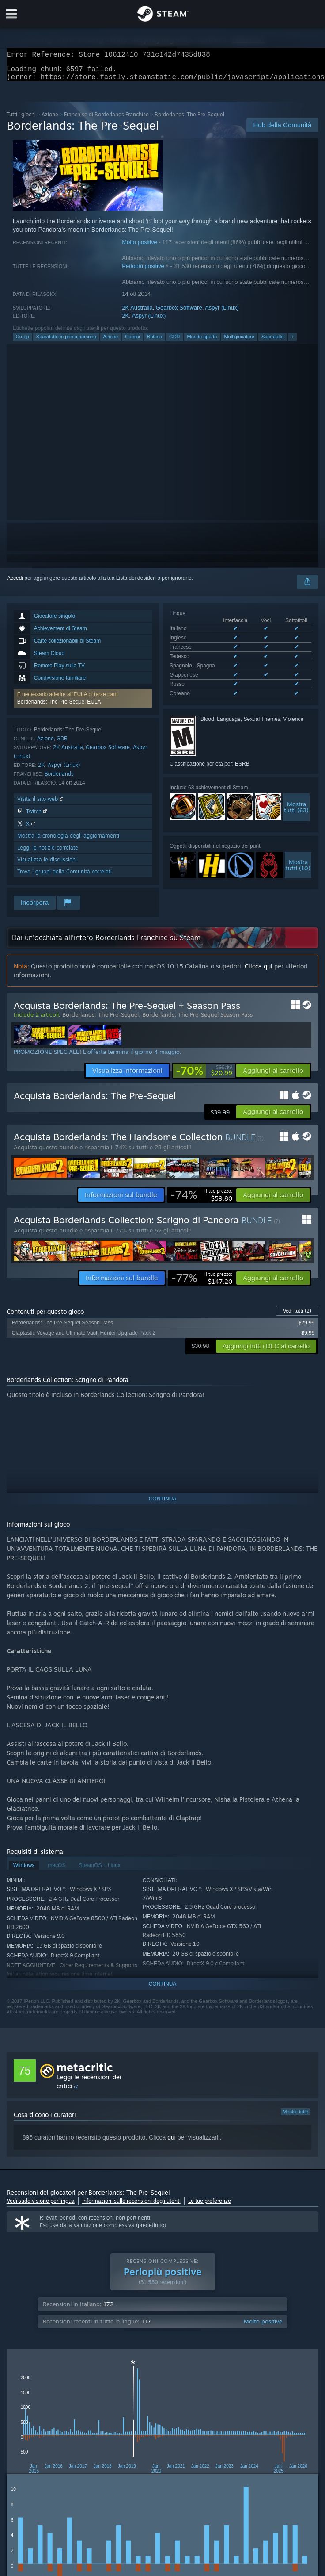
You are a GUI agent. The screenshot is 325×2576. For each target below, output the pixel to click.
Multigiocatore (239, 341)
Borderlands (59, 779)
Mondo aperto (202, 341)
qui (171, 2142)
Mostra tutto (295, 2117)
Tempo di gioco (181, 2392)
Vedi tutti (297, 1316)
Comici (132, 341)
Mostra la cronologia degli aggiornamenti (68, 841)
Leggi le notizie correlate (47, 853)
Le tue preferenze (209, 2206)
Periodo (144, 2392)
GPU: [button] (214, 2448)
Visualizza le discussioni (47, 864)
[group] (163, 2442)
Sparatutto (272, 341)
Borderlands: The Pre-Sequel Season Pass (197, 1019)
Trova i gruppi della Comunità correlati (64, 876)
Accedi (15, 583)
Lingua (107, 2392)
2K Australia (137, 313)
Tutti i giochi (21, 119)
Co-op (22, 341)
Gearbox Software (179, 313)
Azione (50, 119)
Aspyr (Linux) (222, 313)
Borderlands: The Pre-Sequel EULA (59, 707)
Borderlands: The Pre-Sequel (100, 1019)
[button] (83, 703)
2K (125, 321)
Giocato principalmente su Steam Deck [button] (54, 2448)
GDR (174, 341)
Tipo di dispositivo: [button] (259, 2448)
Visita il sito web (41, 804)
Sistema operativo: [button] (139, 2448)
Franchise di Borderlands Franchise (106, 119)
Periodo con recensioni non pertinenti (279, 2392)
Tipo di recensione (25, 2392)
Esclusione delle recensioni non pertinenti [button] (143, 2436)
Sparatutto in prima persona (66, 341)
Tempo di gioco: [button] (227, 2436)
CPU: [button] (184, 2448)
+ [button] (292, 341)
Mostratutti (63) (296, 793)
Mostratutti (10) (298, 850)
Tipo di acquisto (69, 2392)
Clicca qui (258, 971)
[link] (204, 1076)
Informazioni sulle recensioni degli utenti (131, 2206)
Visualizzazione (228, 2392)
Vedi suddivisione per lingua (41, 2206)
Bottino (154, 341)
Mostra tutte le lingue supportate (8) (211, 681)
